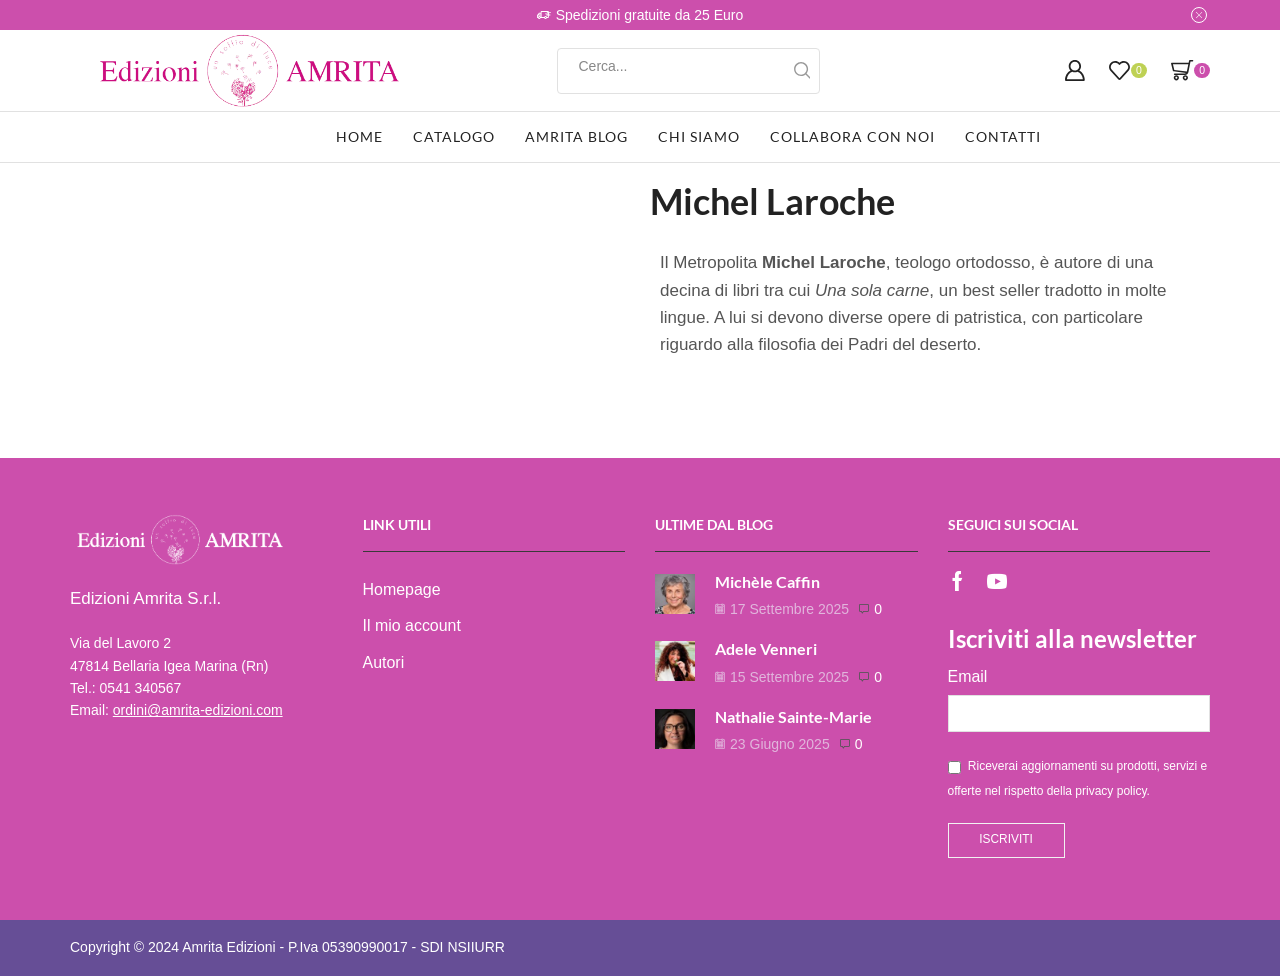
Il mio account (412, 625)
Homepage (402, 589)
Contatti (1003, 136)
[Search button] (802, 71)
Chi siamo (699, 136)
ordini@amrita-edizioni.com (198, 710)
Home (359, 136)
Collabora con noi (852, 136)
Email (968, 676)
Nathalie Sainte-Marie (793, 716)
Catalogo (454, 136)
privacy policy (1110, 791)
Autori (384, 662)
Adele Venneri (766, 648)
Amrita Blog (576, 136)
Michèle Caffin (767, 581)
